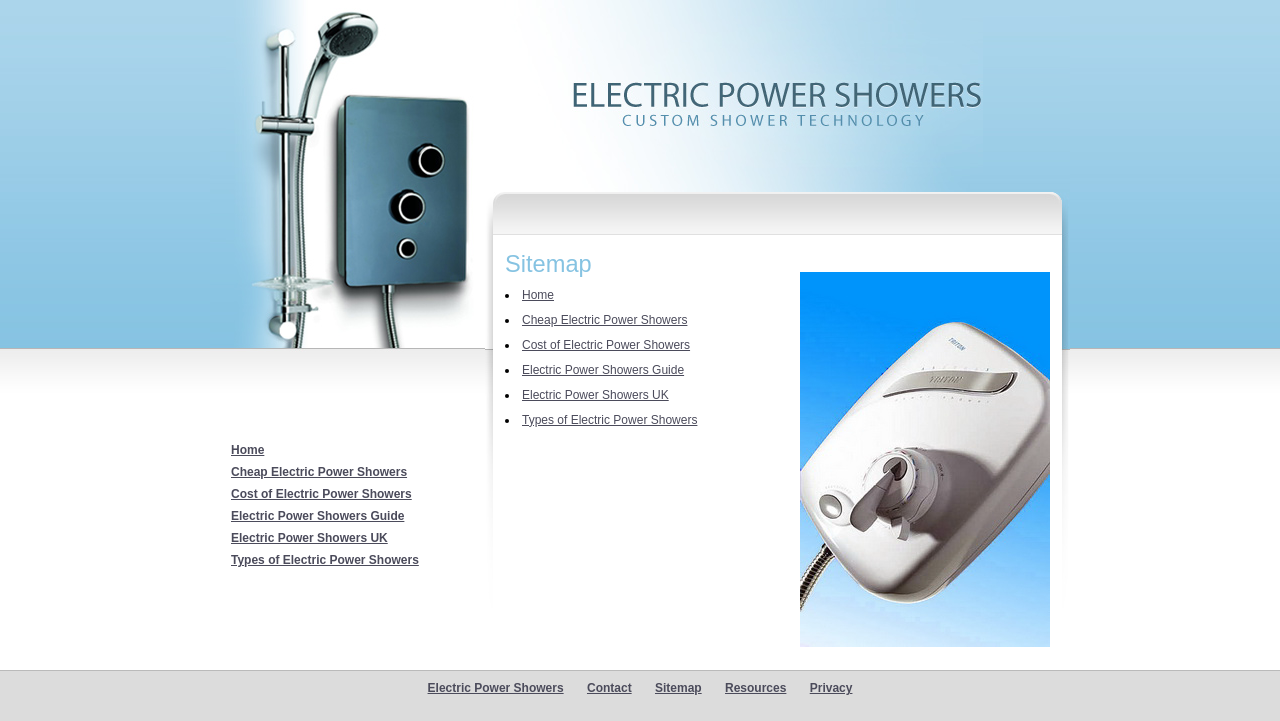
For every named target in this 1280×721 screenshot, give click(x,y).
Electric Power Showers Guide (317, 516)
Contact (609, 688)
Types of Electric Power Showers (325, 560)
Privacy (831, 688)
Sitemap (678, 688)
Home (247, 450)
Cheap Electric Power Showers (319, 472)
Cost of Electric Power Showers (321, 494)
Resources (755, 688)
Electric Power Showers (496, 688)
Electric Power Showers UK (309, 538)
